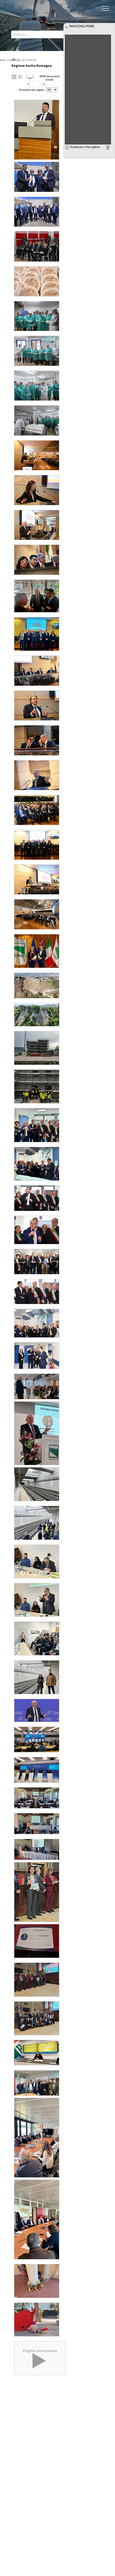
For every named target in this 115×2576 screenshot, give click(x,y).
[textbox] (37, 34)
